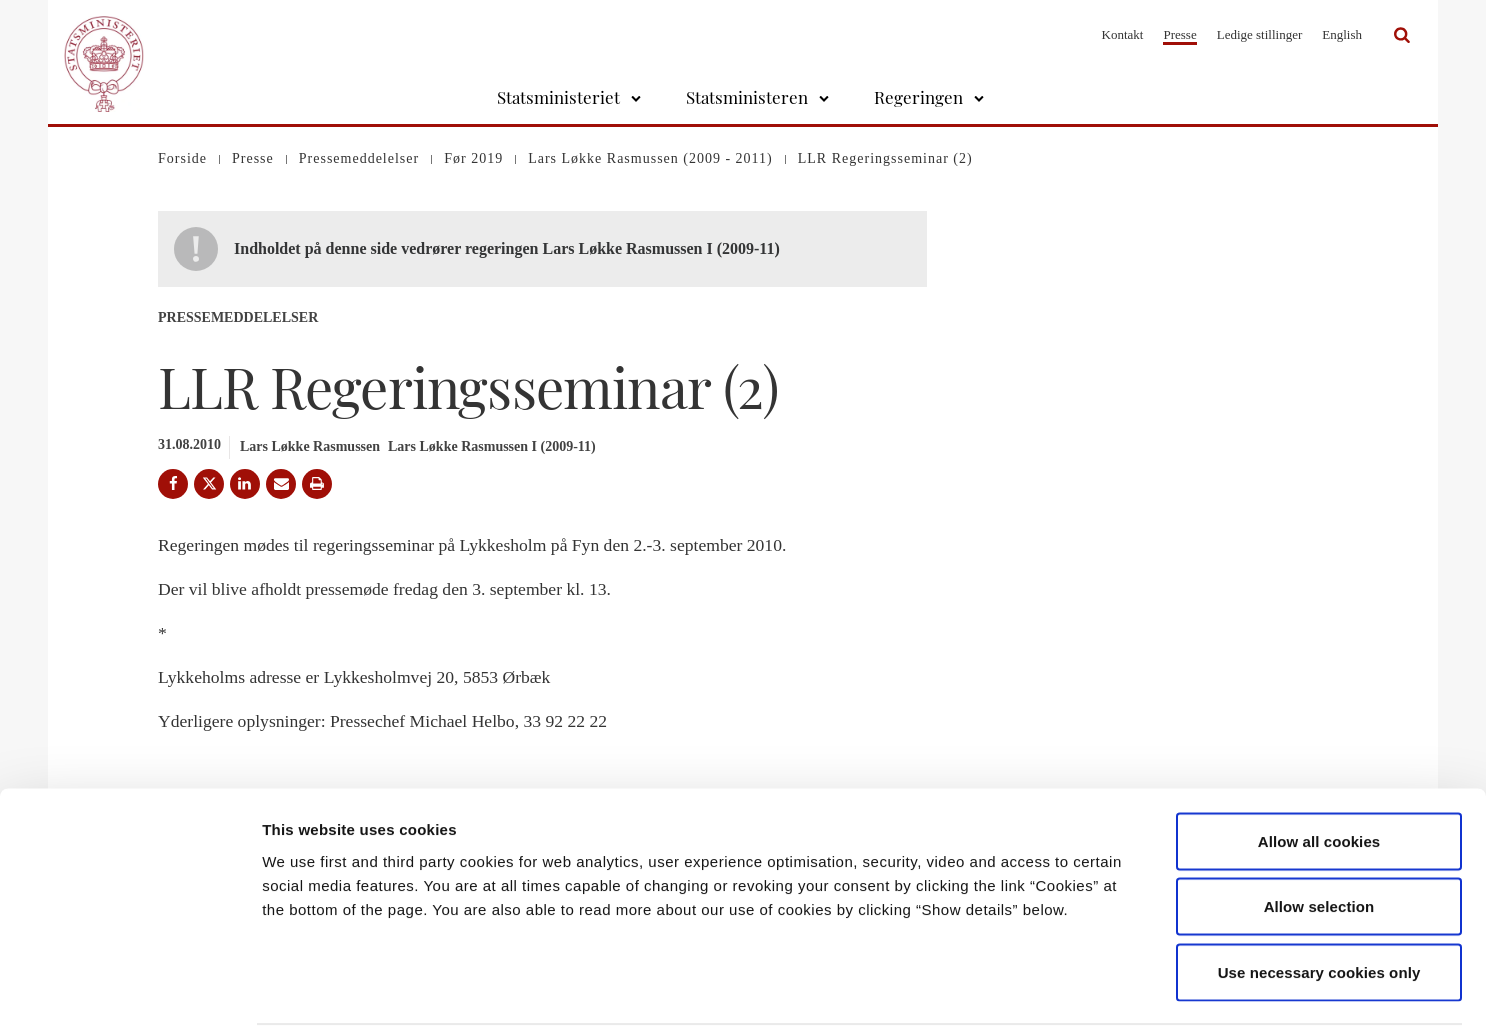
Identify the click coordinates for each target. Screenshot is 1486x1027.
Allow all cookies (1319, 764)
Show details (1049, 987)
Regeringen (918, 97)
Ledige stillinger (1260, 34)
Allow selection (1319, 830)
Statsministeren (747, 97)
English (1342, 34)
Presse (1179, 34)
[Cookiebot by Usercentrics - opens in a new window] (129, 988)
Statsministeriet (558, 97)
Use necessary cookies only (1319, 895)
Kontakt (1123, 34)
